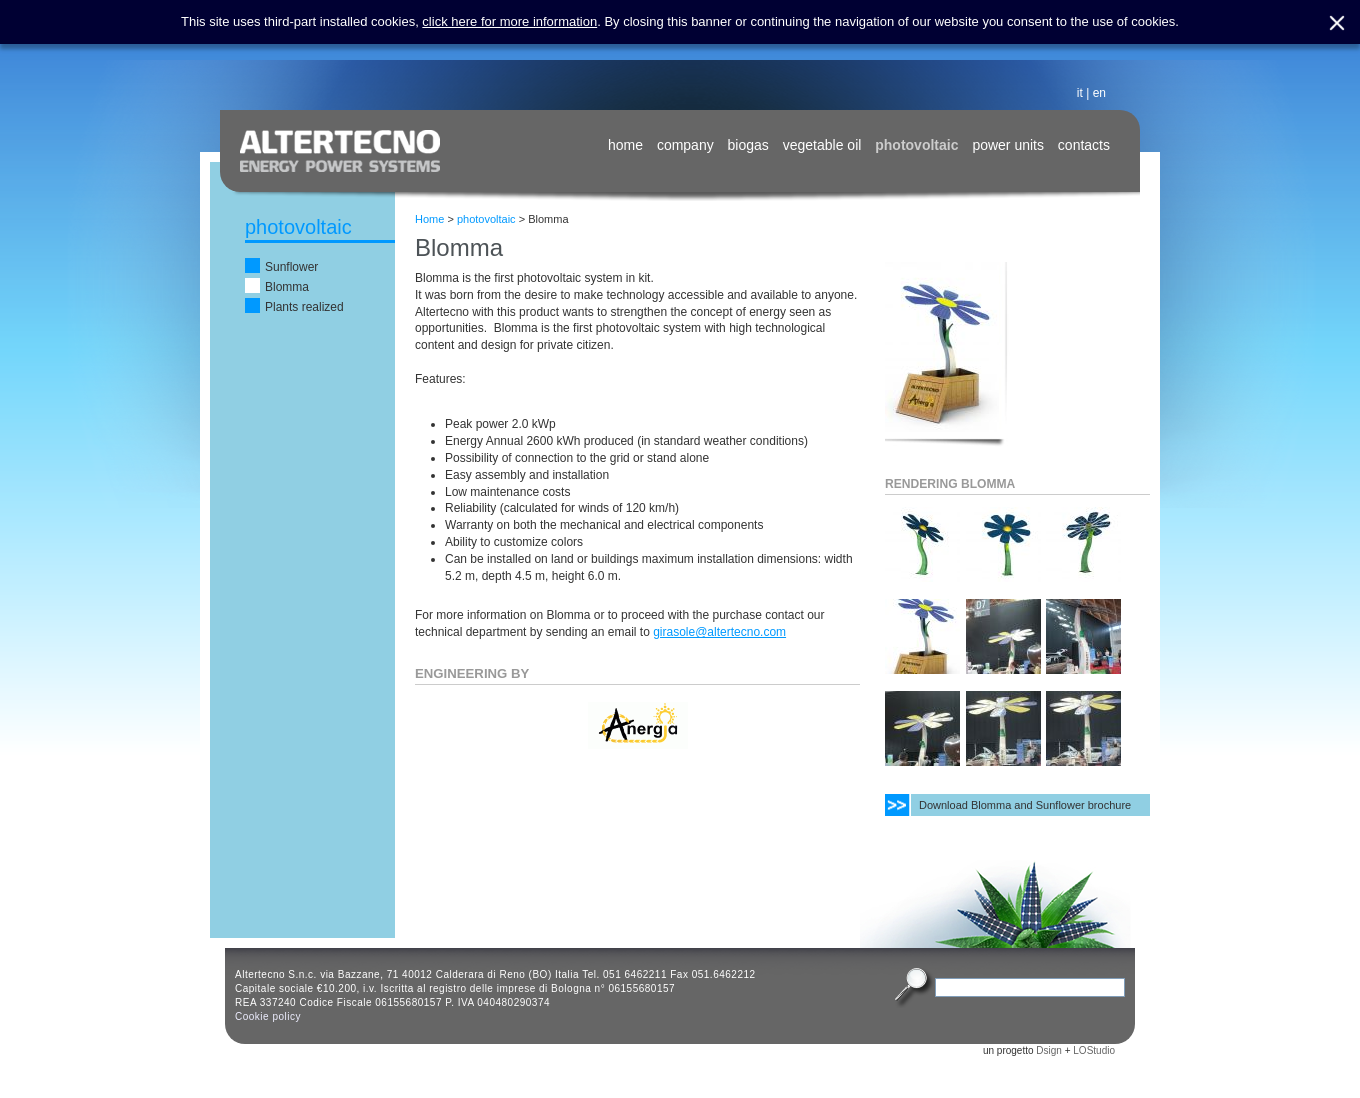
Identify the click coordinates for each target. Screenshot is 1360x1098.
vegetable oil (822, 145)
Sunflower (291, 267)
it (1080, 93)
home (625, 145)
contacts (1084, 145)
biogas (748, 145)
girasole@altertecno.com (719, 632)
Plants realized (304, 307)
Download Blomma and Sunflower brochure (1025, 805)
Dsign (1049, 1050)
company (685, 145)
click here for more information (509, 22)
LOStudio (1094, 1050)
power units (1008, 145)
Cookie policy (268, 1016)
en (1099, 93)
